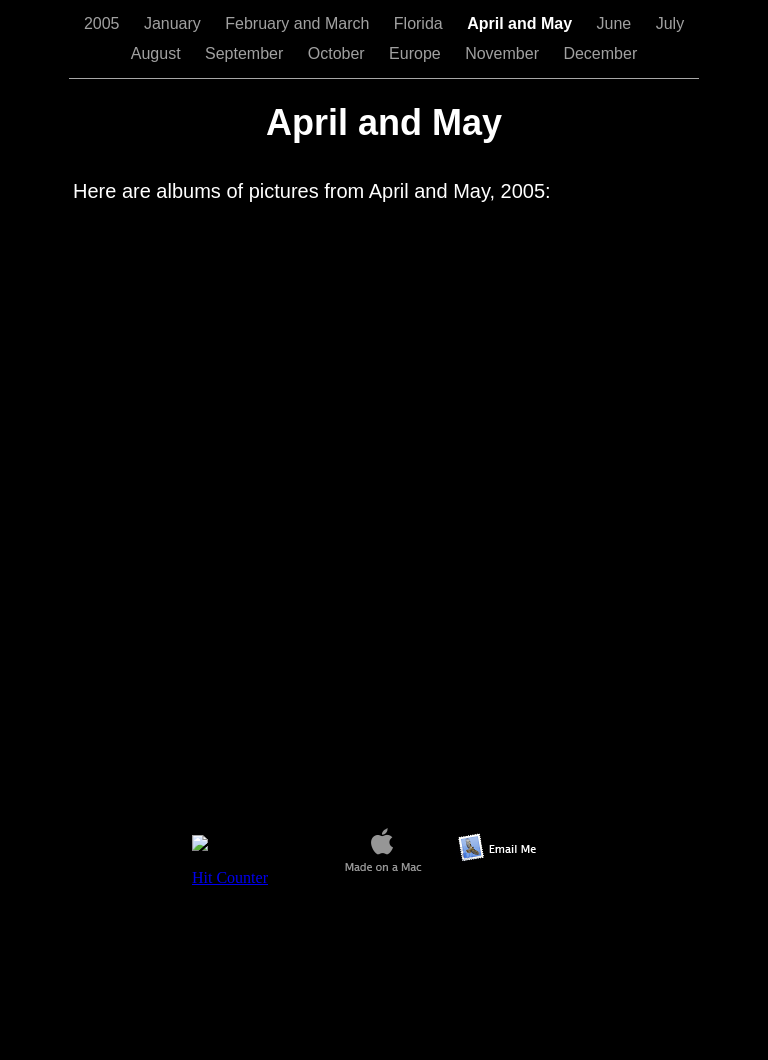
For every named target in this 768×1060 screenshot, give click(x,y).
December (600, 53)
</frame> (252, 872)
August (158, 53)
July (670, 23)
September (246, 53)
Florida (420, 23)
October (338, 53)
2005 (104, 23)
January (174, 23)
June (616, 23)
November (504, 53)
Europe (417, 53)
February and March (299, 23)
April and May (521, 23)
